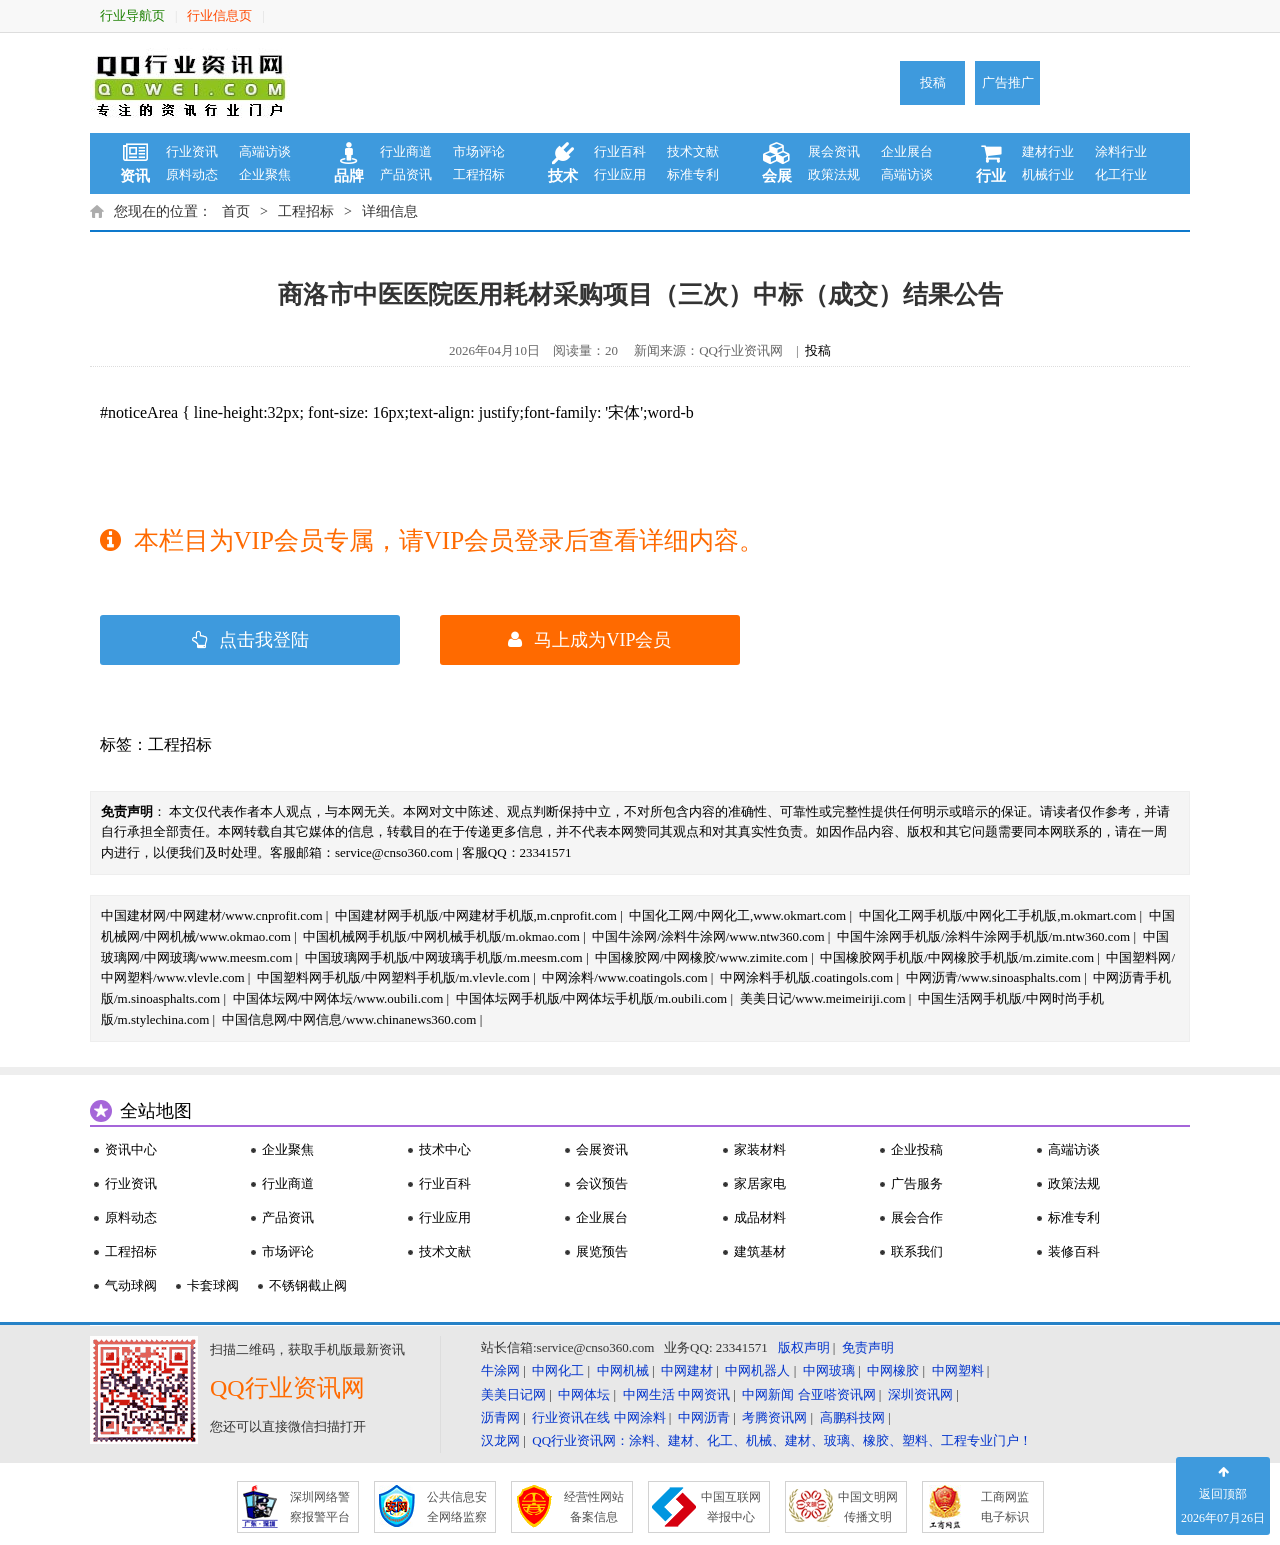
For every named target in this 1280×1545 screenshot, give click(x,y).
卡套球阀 (213, 1285)
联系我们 (917, 1251)
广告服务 (917, 1183)
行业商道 (406, 151)
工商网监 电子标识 (1005, 1507)
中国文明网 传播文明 (868, 1507)
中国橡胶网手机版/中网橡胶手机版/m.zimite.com (957, 957)
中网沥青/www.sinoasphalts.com (993, 977)
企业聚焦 (265, 174)
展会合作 (917, 1217)
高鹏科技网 (852, 1417)
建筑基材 (760, 1251)
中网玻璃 (829, 1370)
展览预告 (602, 1251)
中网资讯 (704, 1394)
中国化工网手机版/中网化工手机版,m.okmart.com (998, 915)
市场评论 (479, 151)
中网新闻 (768, 1394)
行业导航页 (132, 15)
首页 (236, 211)
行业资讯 (192, 151)
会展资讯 (602, 1149)
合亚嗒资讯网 (837, 1394)
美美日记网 (513, 1394)
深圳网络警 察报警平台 (320, 1507)
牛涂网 (500, 1370)
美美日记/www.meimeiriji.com (823, 998)
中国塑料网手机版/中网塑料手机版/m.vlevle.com (393, 977)
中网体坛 (584, 1394)
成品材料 (760, 1217)
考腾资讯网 (774, 1417)
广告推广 (1008, 82)
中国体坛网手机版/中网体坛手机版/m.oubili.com (592, 998)
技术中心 (445, 1149)
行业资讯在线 (571, 1417)
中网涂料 (640, 1417)
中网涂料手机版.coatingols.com (806, 977)
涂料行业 (1121, 151)
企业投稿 (917, 1149)
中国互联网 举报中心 (731, 1507)
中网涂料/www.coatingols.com (624, 977)
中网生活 (649, 1394)
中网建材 (687, 1370)
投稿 (933, 82)
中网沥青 (704, 1417)
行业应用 (620, 174)
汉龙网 (500, 1440)
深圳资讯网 (920, 1394)
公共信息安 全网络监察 (457, 1507)
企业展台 (907, 151)
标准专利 (693, 174)
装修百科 (1074, 1251)
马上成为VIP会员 (589, 640)
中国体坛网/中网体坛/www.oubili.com (338, 998)
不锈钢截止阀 (308, 1285)
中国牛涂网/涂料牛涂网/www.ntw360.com (708, 936)
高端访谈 (265, 151)
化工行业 (1121, 174)
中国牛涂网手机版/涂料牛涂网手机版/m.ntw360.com (983, 936)
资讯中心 (131, 1149)
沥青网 (500, 1417)
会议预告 (602, 1183)
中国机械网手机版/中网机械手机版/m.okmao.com (441, 936)
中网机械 (623, 1370)
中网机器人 (757, 1370)
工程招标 (479, 174)
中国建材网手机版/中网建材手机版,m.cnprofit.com (476, 915)
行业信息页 (219, 15)
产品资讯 (406, 174)
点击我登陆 (250, 640)
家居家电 (760, 1183)
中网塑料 (958, 1370)
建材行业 (1048, 151)
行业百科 (620, 151)
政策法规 (834, 174)
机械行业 (1048, 174)
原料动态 (192, 174)
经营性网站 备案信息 (594, 1507)
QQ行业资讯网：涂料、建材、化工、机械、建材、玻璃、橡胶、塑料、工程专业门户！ (782, 1440)
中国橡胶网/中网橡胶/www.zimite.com (701, 957)
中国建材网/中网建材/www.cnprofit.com (212, 915)
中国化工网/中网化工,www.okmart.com (737, 915)
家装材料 (760, 1149)
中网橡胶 (893, 1370)
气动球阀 (131, 1285)
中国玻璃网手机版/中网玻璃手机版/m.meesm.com (444, 957)
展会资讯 (834, 151)
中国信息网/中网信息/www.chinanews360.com (349, 1019)
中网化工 (558, 1370)
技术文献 (693, 151)
